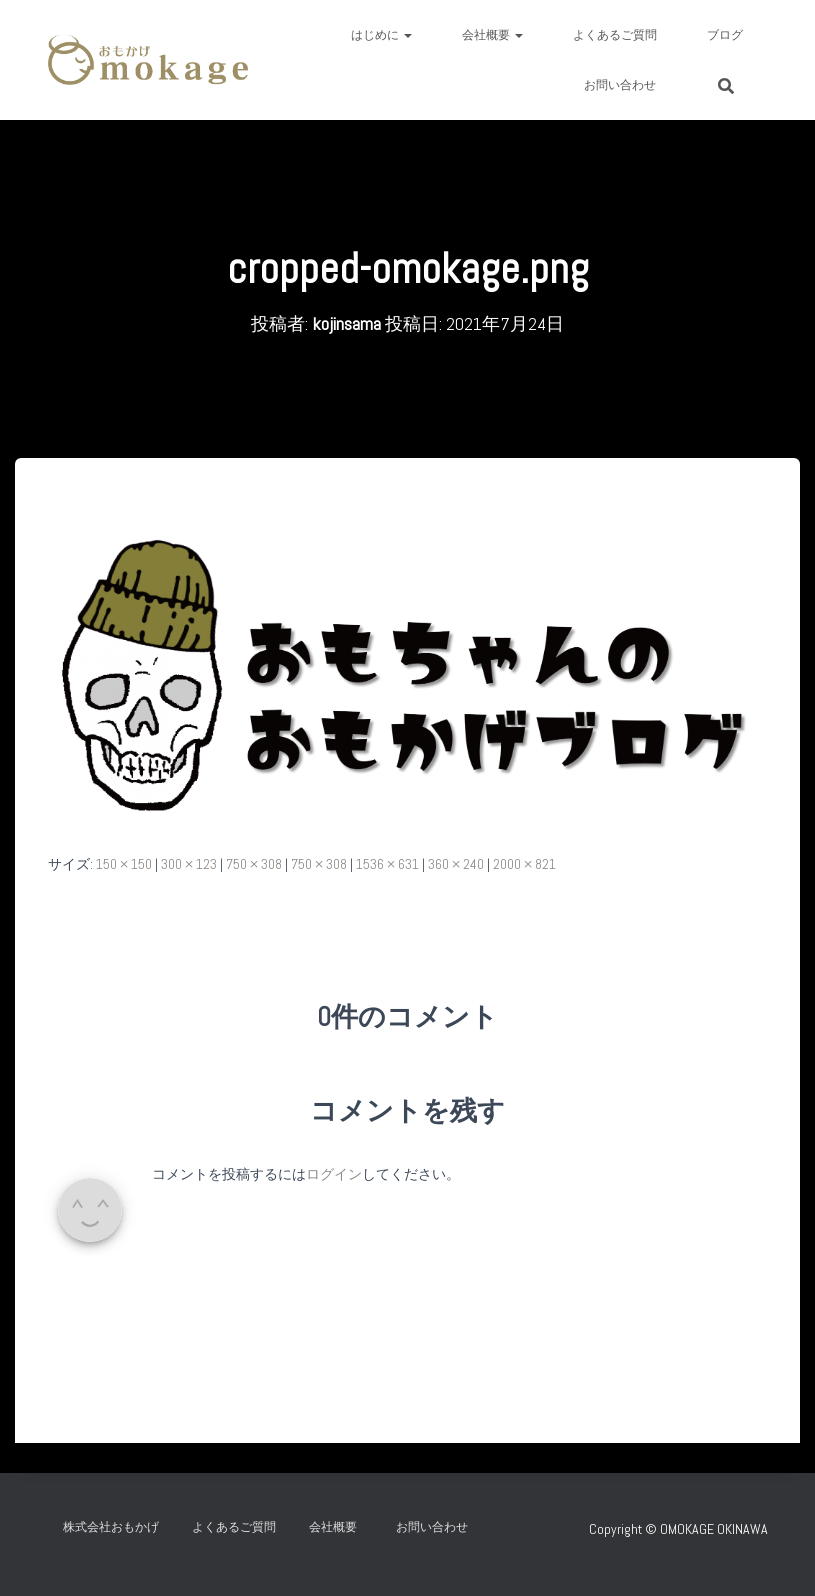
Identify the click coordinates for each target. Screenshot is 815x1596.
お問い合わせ (626, 85)
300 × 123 (189, 864)
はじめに (381, 35)
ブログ (725, 35)
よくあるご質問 (615, 35)
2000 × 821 (524, 864)
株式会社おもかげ (111, 1527)
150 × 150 (124, 864)
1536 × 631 (387, 864)
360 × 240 (456, 864)
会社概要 (492, 35)
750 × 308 (254, 864)
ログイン (334, 1174)
